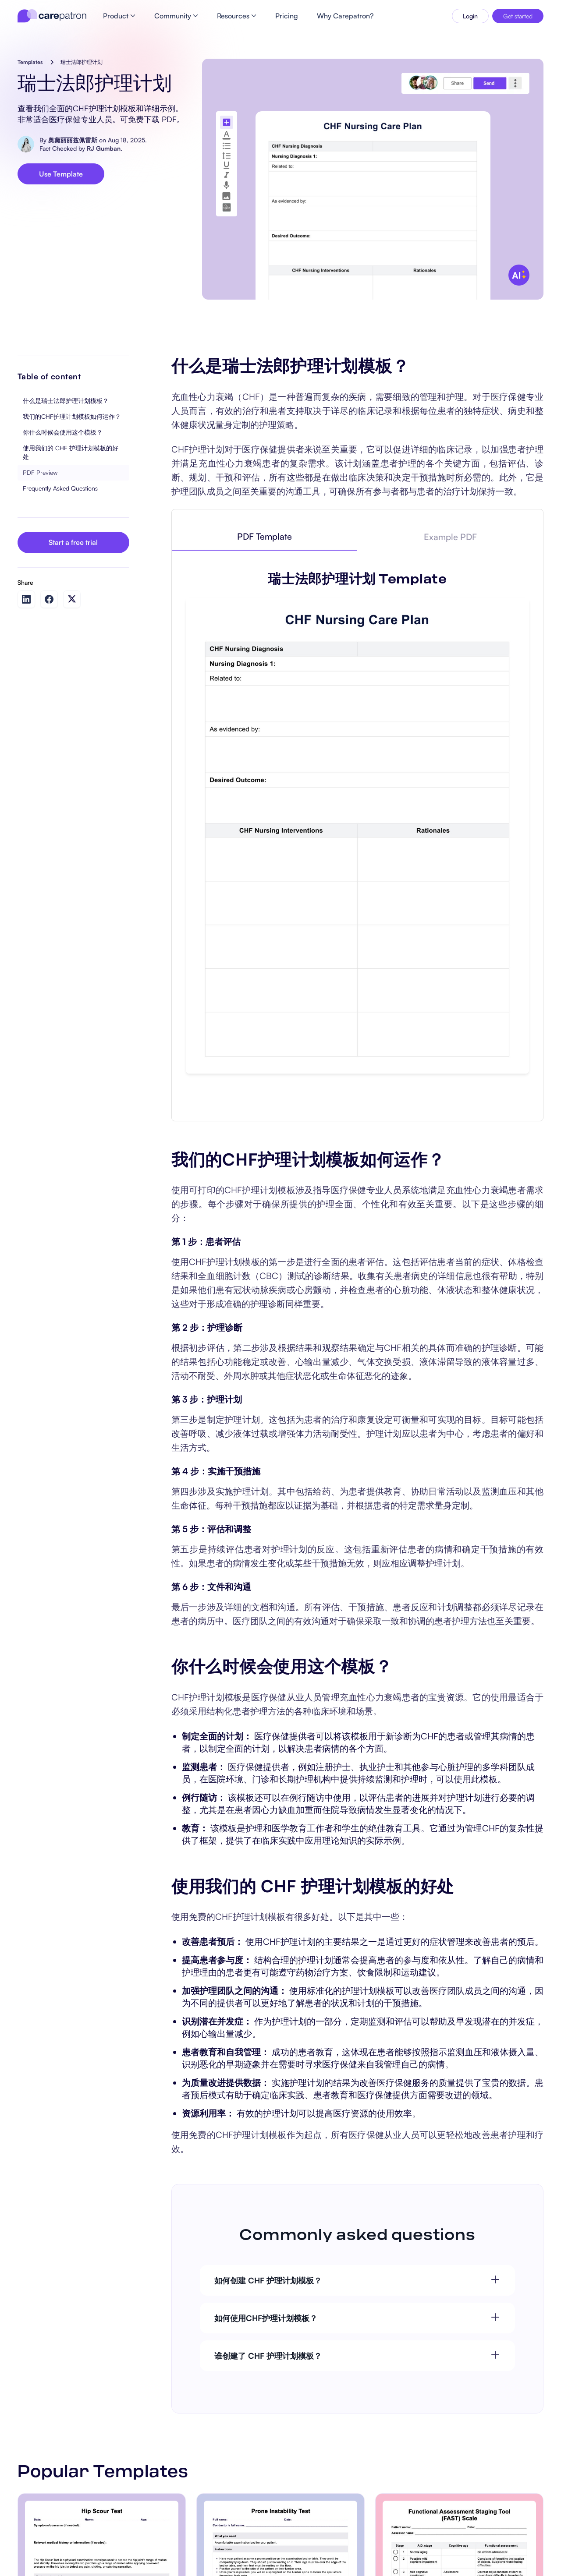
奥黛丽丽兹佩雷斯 (72, 140)
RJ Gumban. (104, 148)
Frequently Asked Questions (60, 488)
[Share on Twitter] (72, 599)
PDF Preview (40, 472)
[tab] (265, 537)
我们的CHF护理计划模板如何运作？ (72, 416)
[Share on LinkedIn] (26, 599)
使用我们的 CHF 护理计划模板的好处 (70, 452)
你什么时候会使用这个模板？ (63, 432)
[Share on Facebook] (49, 599)
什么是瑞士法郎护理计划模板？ (66, 400)
